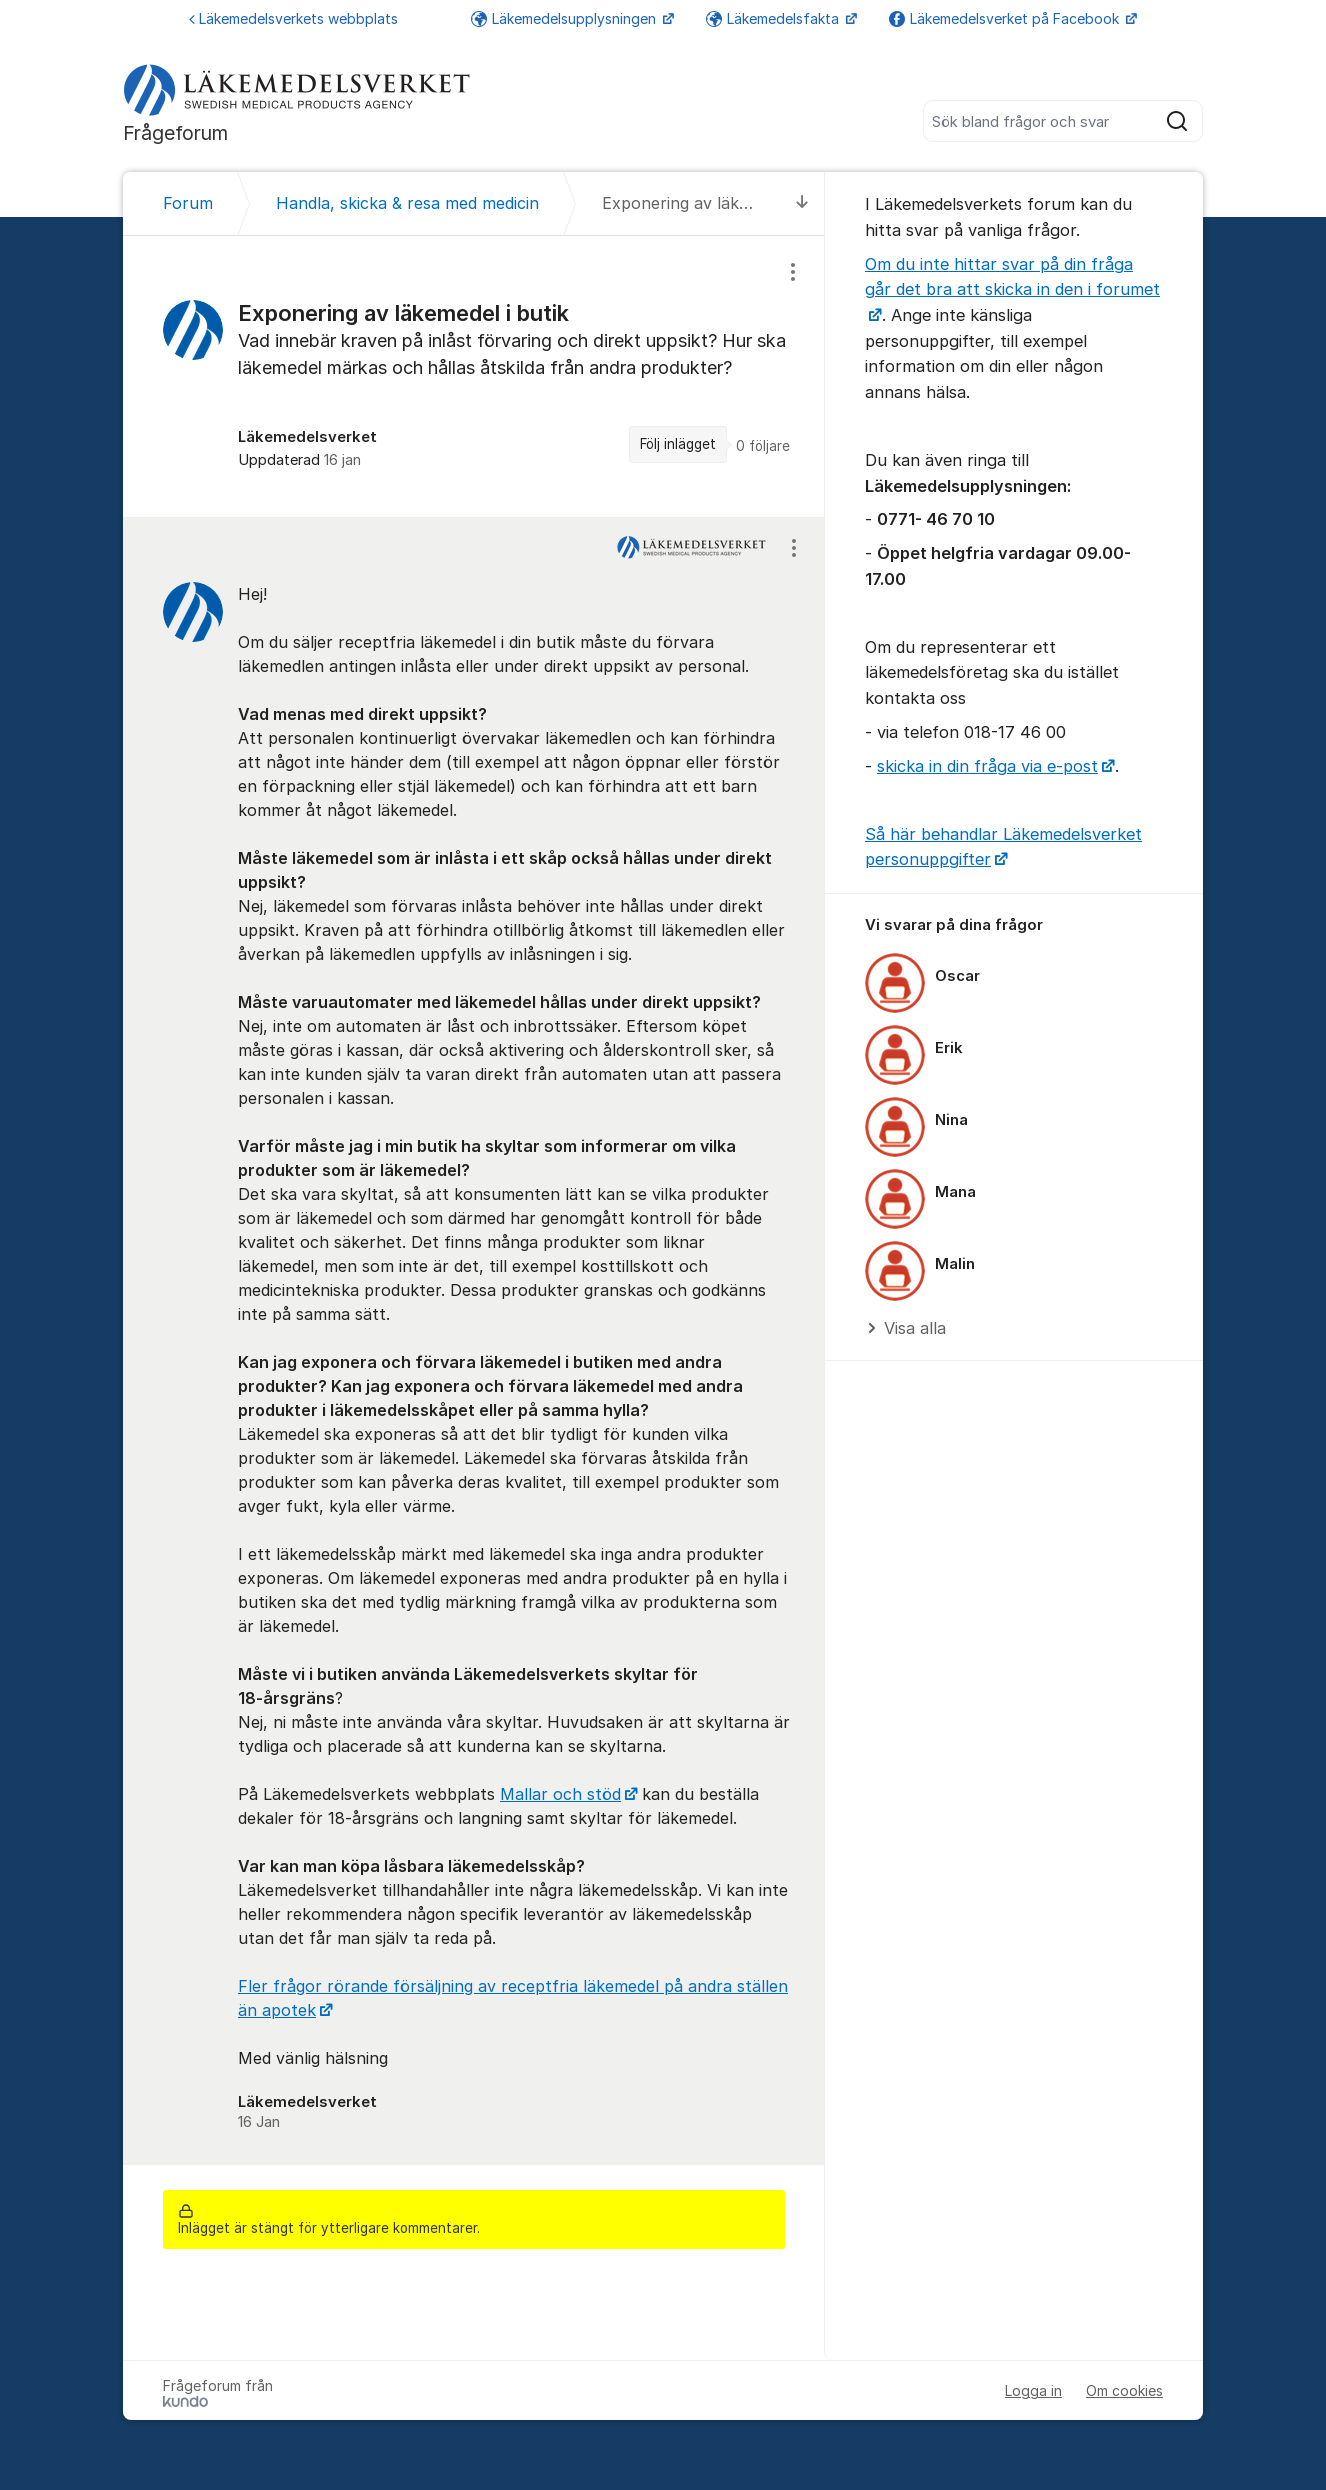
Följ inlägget (678, 444)
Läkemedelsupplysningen (565, 18)
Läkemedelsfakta (774, 18)
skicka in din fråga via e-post (987, 766)
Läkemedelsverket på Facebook (1006, 18)
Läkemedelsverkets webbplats (293, 18)
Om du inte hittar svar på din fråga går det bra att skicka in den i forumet (1012, 277)
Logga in (1033, 2390)
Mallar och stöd (560, 1794)
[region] (474, 376)
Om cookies (1124, 2390)
